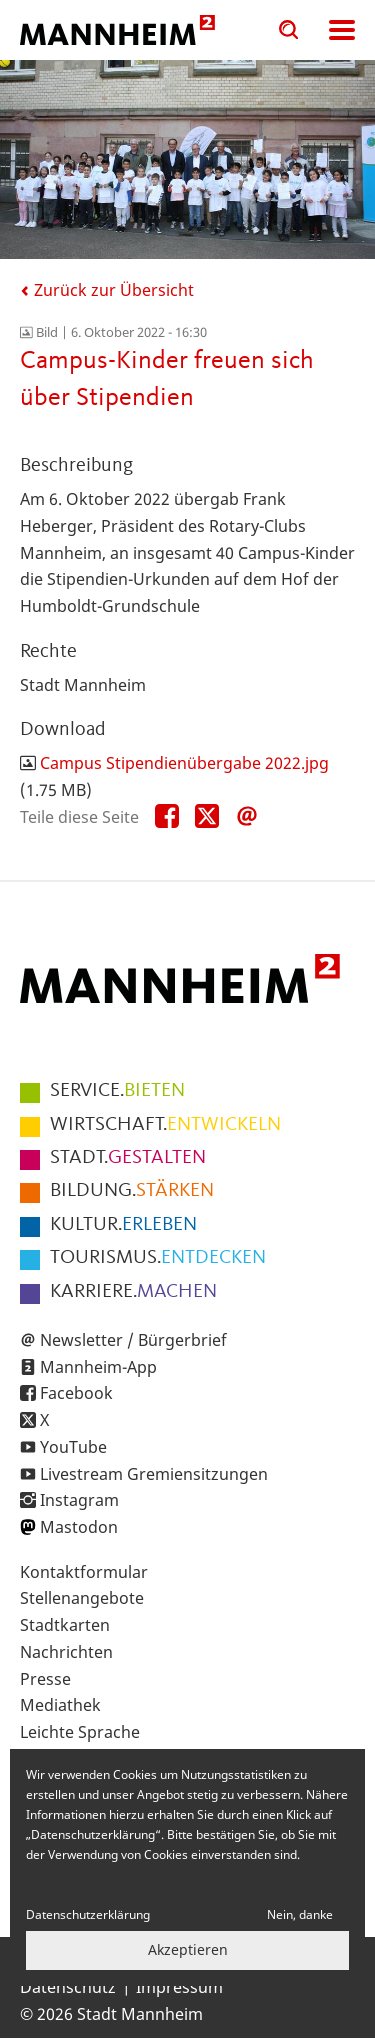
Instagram (79, 1500)
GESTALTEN (128, 1158)
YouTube (73, 1447)
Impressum (179, 1987)
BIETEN (117, 1091)
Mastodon (79, 1527)
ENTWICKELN (165, 1125)
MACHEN (133, 1292)
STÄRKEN (132, 1191)
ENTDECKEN (158, 1258)
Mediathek (60, 1705)
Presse (45, 1679)
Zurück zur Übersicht (107, 290)
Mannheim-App (98, 1367)
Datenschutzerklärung (88, 1914)
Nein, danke (300, 1914)
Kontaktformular (84, 1572)
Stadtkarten (65, 1625)
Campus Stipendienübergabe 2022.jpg (184, 763)
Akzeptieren (188, 1949)
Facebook (76, 1393)
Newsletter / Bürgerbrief (133, 1340)
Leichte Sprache (80, 1732)
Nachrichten (66, 1652)
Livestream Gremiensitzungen (154, 1474)
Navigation (342, 30)
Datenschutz (68, 1987)
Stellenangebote (82, 1598)
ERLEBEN (123, 1225)
